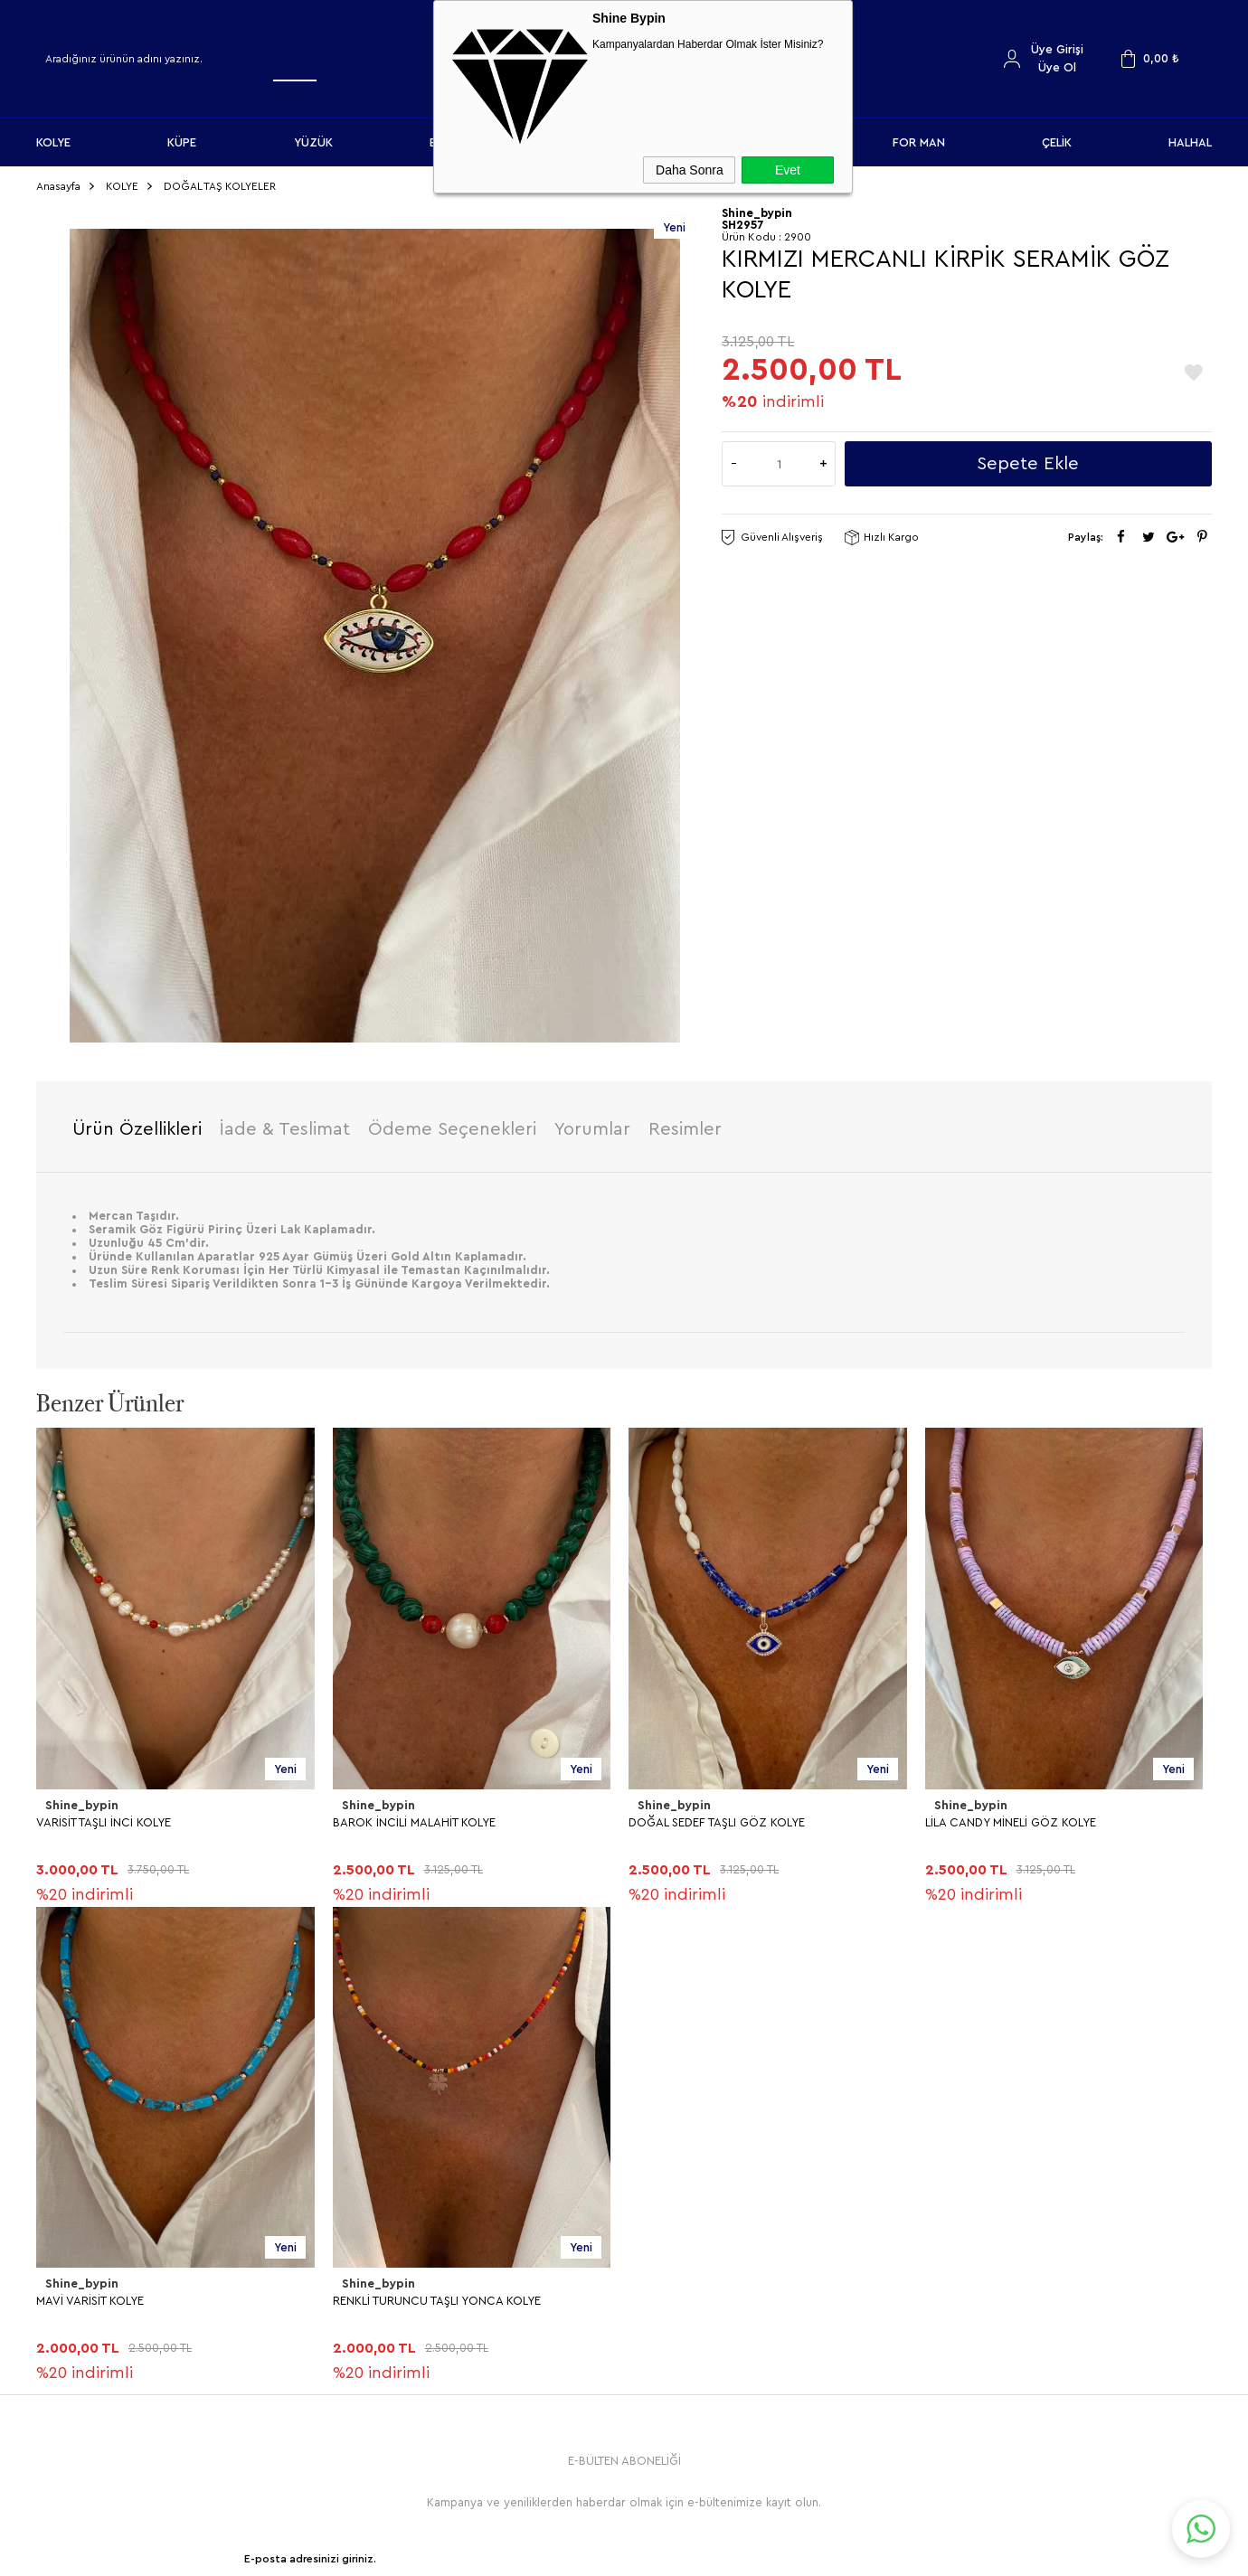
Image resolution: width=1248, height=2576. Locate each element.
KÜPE (181, 142)
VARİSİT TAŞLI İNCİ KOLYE (103, 1818)
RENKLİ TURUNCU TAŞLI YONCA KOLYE (140, 2296)
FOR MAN (919, 142)
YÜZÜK (313, 142)
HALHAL (1190, 142)
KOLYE (53, 142)
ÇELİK (1057, 142)
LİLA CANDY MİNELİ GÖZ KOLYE (1010, 1818)
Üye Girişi (1057, 49)
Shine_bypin (80, 1802)
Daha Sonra (689, 170)
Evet (787, 170)
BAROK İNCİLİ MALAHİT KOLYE (414, 1818)
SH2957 (743, 221)
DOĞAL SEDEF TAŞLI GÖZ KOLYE (717, 1818)
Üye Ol (1057, 67)
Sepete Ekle (1028, 460)
